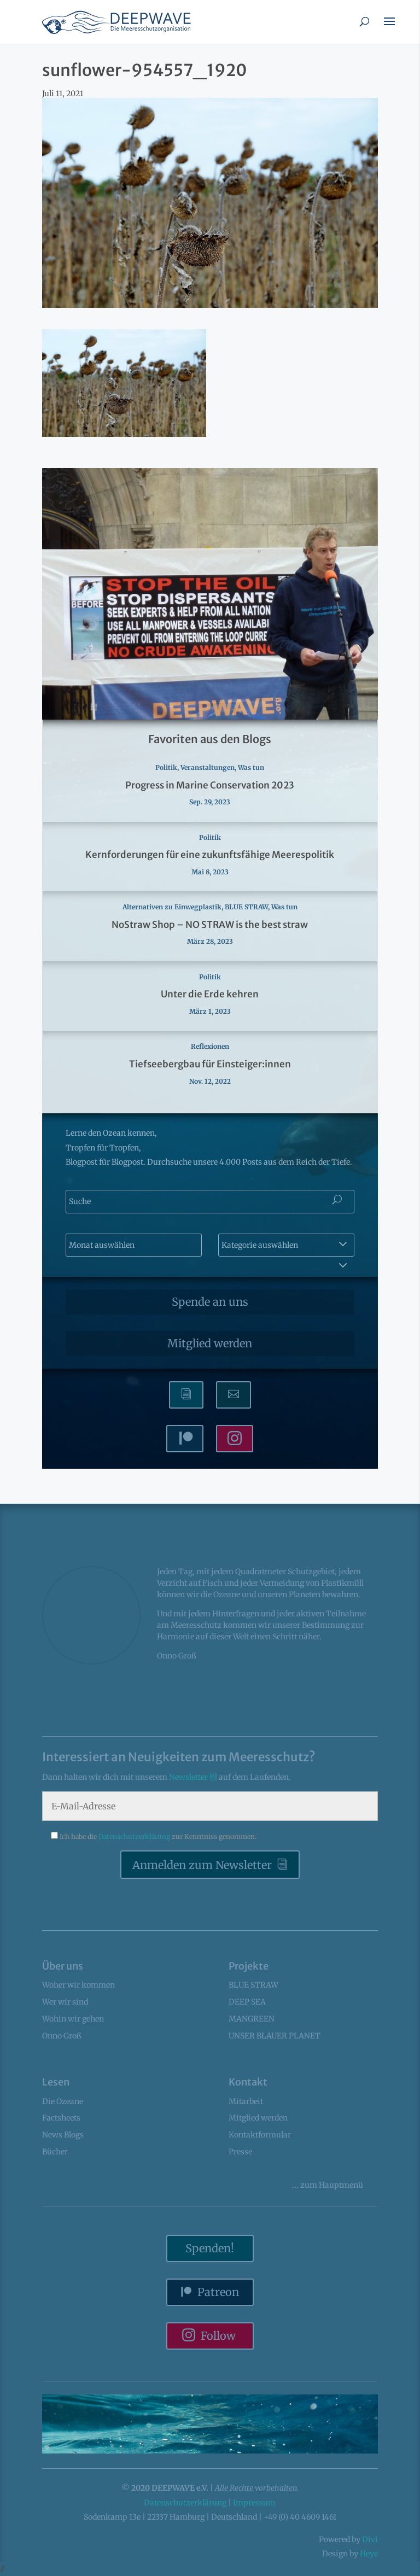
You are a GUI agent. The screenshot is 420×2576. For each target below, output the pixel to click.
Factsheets (61, 2118)
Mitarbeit (246, 2101)
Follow (218, 2336)
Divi (370, 2539)
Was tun (251, 767)
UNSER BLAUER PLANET (274, 2036)
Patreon (218, 2292)
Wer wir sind (65, 2002)
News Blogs (63, 2135)
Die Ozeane (62, 2101)
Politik (166, 767)
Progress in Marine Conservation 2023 (209, 785)
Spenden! (209, 2248)
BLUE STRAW (246, 907)
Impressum (254, 2503)
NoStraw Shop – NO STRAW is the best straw (210, 925)
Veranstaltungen (207, 767)
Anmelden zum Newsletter (202, 1865)
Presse (240, 2152)
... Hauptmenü (327, 2185)
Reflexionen (210, 1046)
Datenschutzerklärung (135, 1836)
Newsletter (189, 1777)
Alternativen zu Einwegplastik (171, 907)
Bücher (55, 2152)
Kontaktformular (260, 2135)
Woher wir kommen (78, 1985)
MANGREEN (252, 2019)
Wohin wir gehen (73, 2019)
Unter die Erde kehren (210, 994)
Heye (369, 2554)
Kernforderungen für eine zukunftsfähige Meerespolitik (209, 855)
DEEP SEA (247, 2002)
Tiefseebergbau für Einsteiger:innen (210, 1064)
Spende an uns (210, 1302)
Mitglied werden (209, 1343)
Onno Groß (61, 2036)
